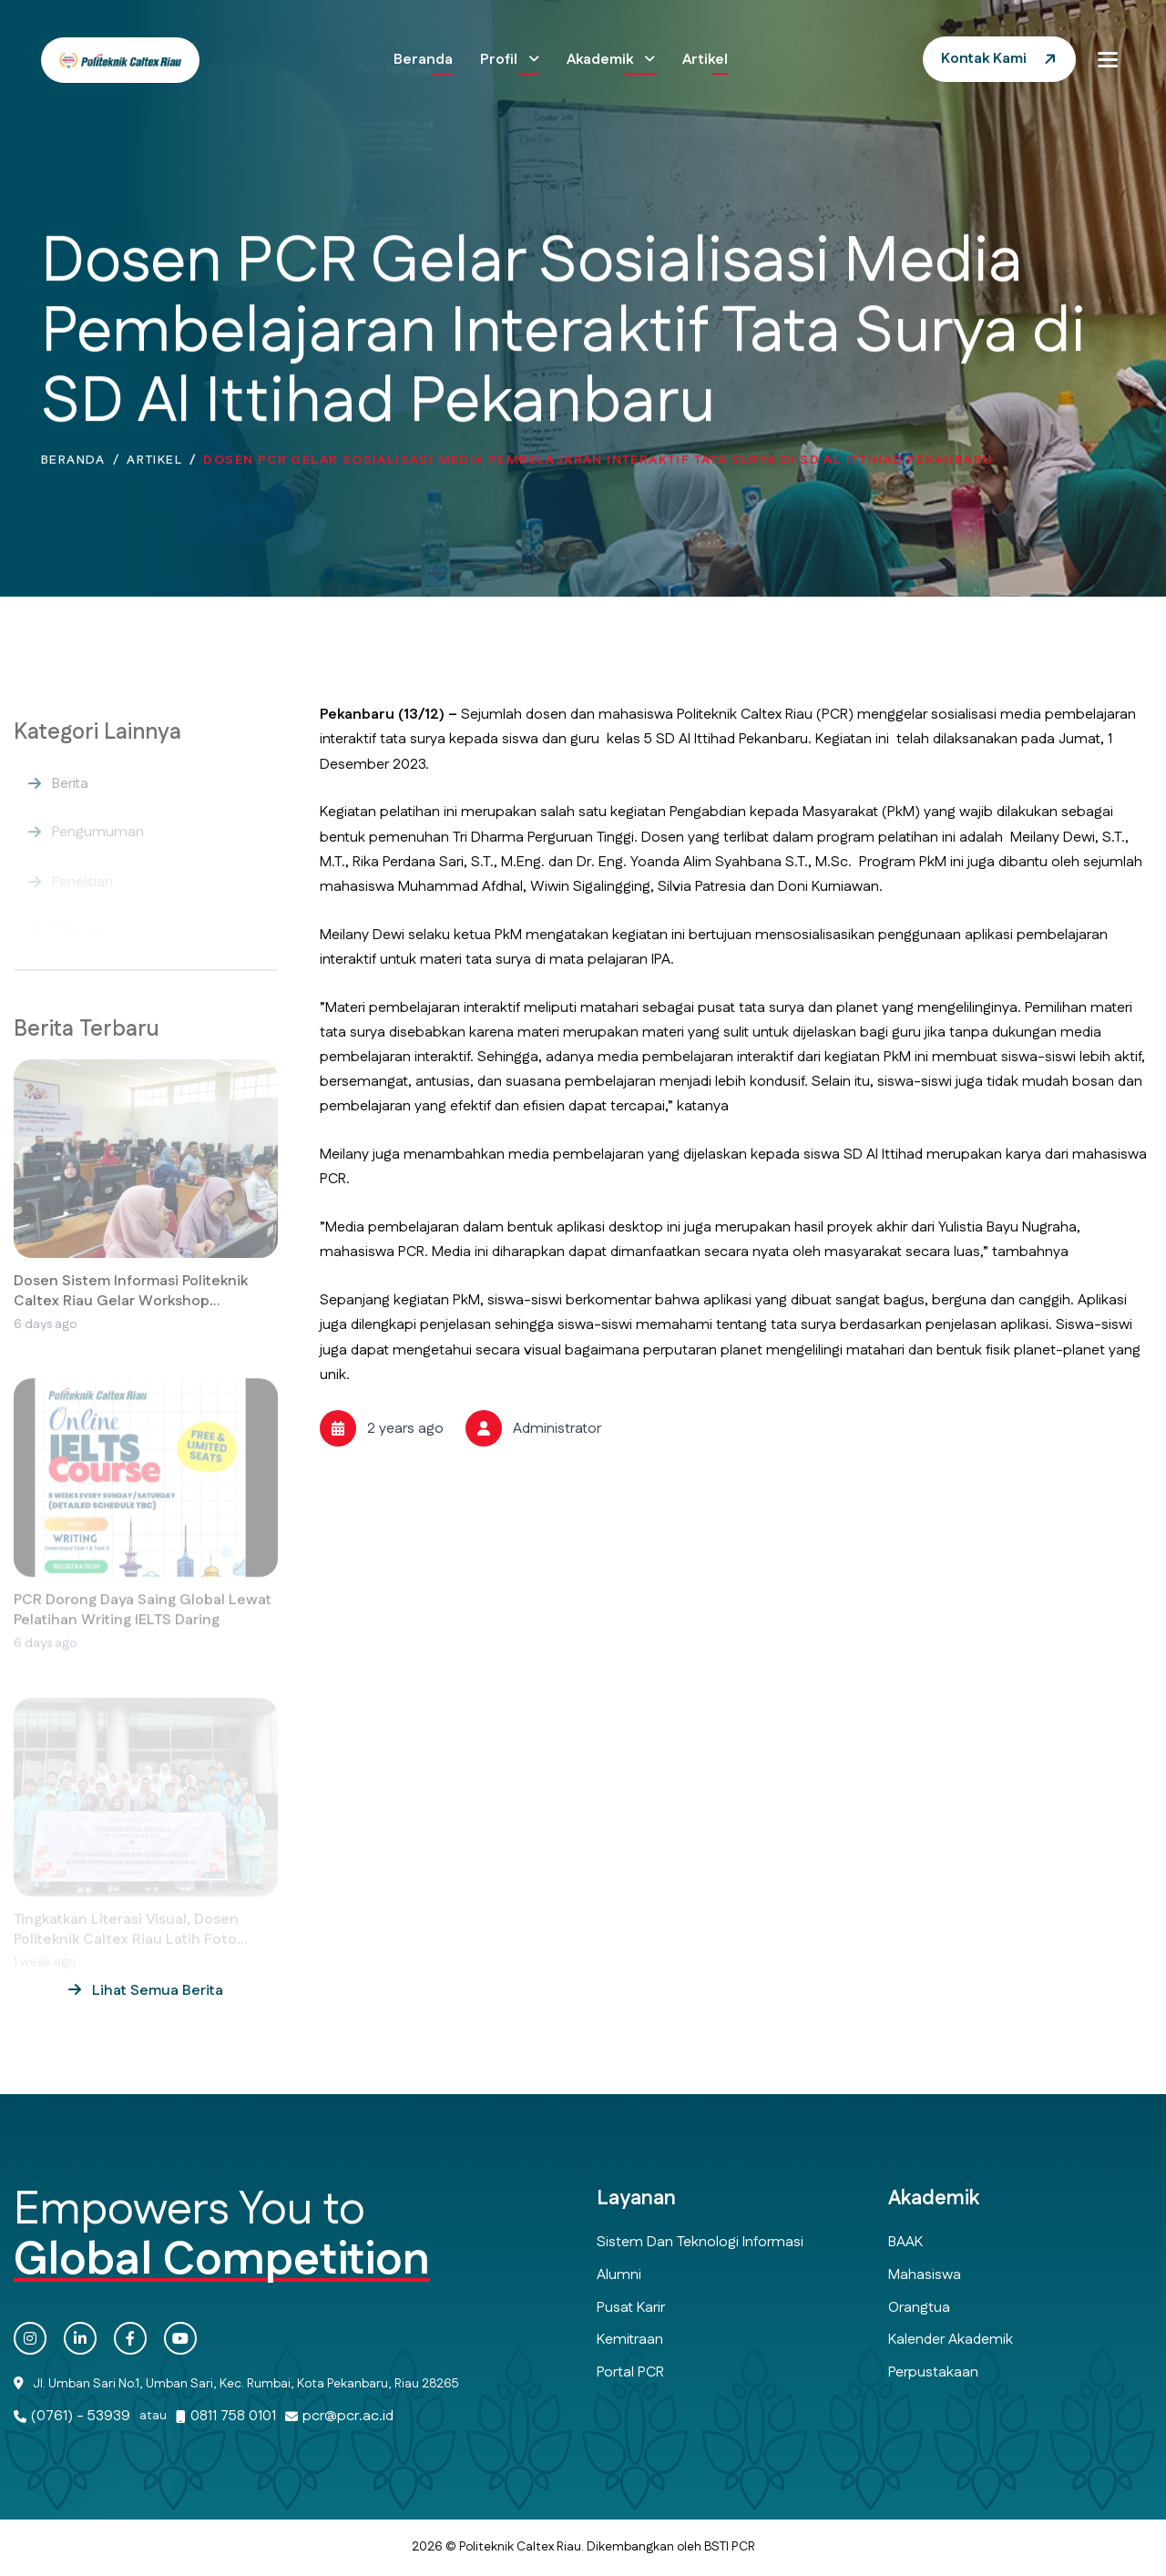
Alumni (619, 2274)
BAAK (905, 2242)
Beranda (423, 59)
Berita (70, 799)
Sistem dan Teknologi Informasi (700, 2242)
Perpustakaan (933, 2372)
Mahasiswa (924, 2274)
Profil (500, 59)
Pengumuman (98, 845)
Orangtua (919, 2307)
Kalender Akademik (950, 2339)
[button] (1107, 59)
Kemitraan (630, 2339)
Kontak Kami (984, 58)
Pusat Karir (631, 2307)
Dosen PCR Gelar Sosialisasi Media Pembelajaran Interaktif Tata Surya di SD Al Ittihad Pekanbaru (597, 465)
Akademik (602, 59)
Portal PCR (630, 2372)
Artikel (705, 59)
